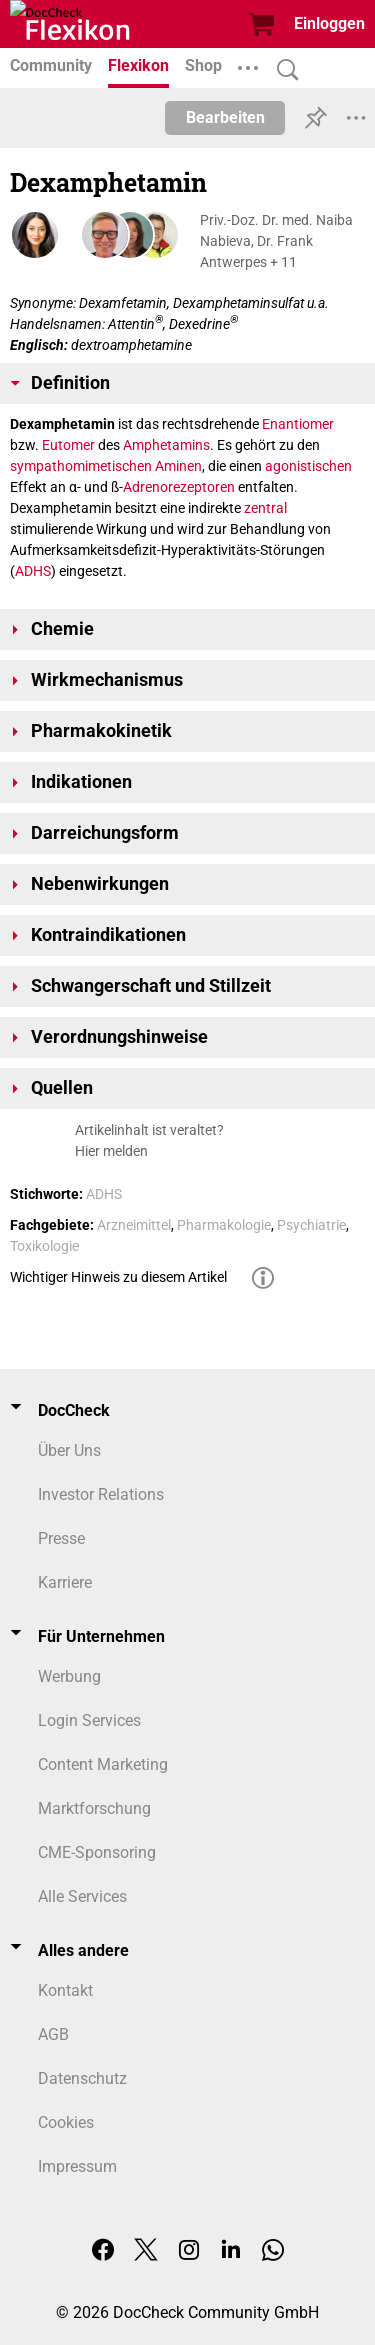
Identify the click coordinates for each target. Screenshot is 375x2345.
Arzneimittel (134, 1225)
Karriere (65, 1582)
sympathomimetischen (81, 466)
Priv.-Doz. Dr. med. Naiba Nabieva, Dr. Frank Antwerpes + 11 (276, 241)
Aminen (178, 466)
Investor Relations (101, 1494)
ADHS (33, 571)
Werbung (69, 1676)
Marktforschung (94, 1808)
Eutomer (68, 445)
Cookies (66, 2122)
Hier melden (111, 1151)
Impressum (77, 2166)
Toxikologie (44, 1246)
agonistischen (308, 466)
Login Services (89, 1720)
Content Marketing (103, 1764)
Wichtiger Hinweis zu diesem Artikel (118, 1277)
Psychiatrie (311, 1225)
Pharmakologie (224, 1225)
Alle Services (82, 1896)
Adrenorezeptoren (179, 487)
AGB (53, 2034)
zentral (265, 508)
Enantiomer (298, 424)
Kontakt (65, 1990)
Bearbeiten (225, 117)
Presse (61, 1538)
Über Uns (69, 1450)
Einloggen (329, 23)
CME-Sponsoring (97, 1852)
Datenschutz (82, 2078)
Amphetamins (166, 445)
